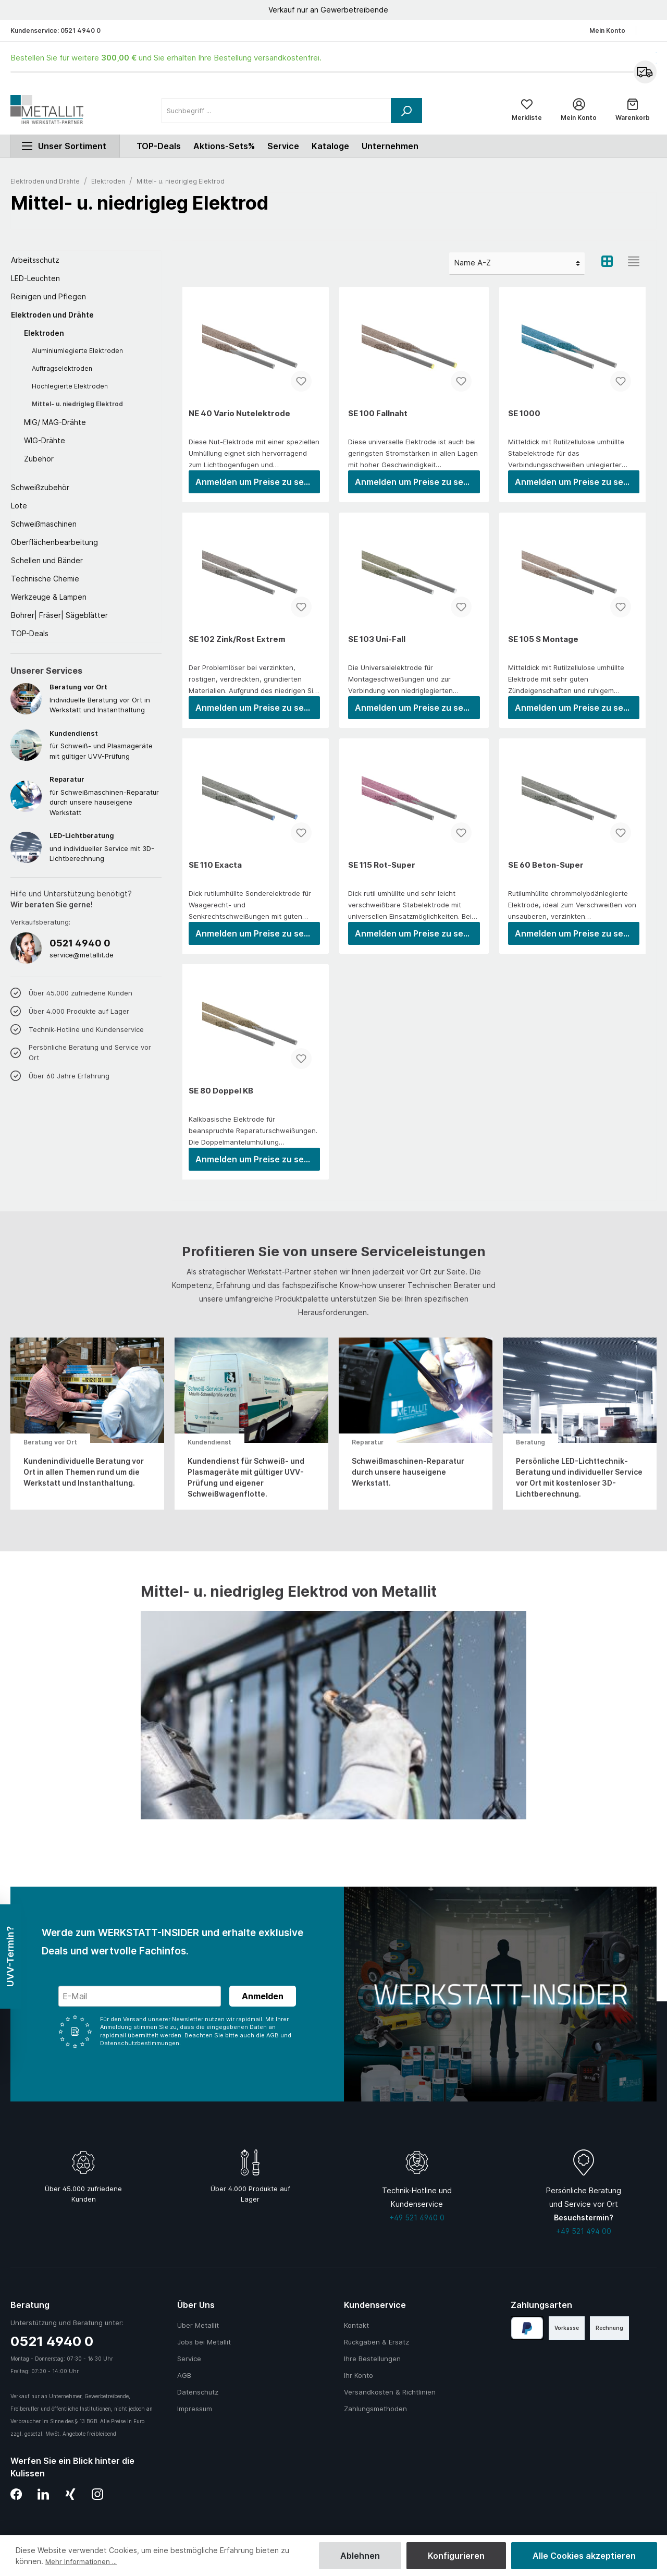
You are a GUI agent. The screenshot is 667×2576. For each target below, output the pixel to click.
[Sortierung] (517, 268)
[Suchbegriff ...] (276, 113)
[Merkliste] (527, 113)
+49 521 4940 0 (416, 2217)
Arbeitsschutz (35, 264)
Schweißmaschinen (44, 528)
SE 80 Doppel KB (221, 1095)
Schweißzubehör (40, 492)
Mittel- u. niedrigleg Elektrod (77, 408)
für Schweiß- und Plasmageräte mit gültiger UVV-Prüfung (106, 749)
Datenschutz (197, 2392)
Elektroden (44, 337)
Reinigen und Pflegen (48, 301)
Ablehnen (360, 2555)
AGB (184, 2375)
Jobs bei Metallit (204, 2342)
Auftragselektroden (62, 373)
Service (283, 150)
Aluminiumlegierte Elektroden (77, 355)
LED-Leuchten (35, 282)
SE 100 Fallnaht (377, 418)
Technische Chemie (45, 583)
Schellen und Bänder (47, 565)
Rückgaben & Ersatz (376, 2342)
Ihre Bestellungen (372, 2358)
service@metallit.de (82, 959)
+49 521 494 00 (583, 2231)
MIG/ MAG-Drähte (55, 426)
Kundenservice (375, 2305)
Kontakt (356, 2325)
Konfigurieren (456, 2555)
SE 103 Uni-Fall (376, 644)
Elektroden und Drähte (52, 319)
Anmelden (262, 1996)
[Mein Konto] (578, 113)
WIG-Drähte (44, 445)
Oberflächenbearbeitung (54, 546)
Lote (19, 510)
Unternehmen (390, 150)
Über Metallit (198, 2325)
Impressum (194, 2408)
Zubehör (39, 463)
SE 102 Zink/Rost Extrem (237, 644)
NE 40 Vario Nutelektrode (239, 418)
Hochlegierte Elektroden (70, 391)
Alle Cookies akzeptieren (584, 2555)
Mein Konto (607, 30)
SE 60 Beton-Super (546, 869)
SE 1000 (524, 418)
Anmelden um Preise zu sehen (257, 486)
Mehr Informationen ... (83, 2561)
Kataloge (330, 150)
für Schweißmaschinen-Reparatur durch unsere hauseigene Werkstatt (106, 800)
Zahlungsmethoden (375, 2408)
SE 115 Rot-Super (381, 869)
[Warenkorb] (633, 113)
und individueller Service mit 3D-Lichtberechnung (106, 851)
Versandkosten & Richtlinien (390, 2392)
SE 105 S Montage (543, 644)
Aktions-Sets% (224, 150)
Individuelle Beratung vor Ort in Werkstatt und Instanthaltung (106, 703)
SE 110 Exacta (215, 869)
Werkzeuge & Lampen (49, 601)
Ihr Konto (358, 2375)
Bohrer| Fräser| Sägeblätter (59, 619)
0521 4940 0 (80, 30)
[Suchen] (406, 113)
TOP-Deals (29, 638)
